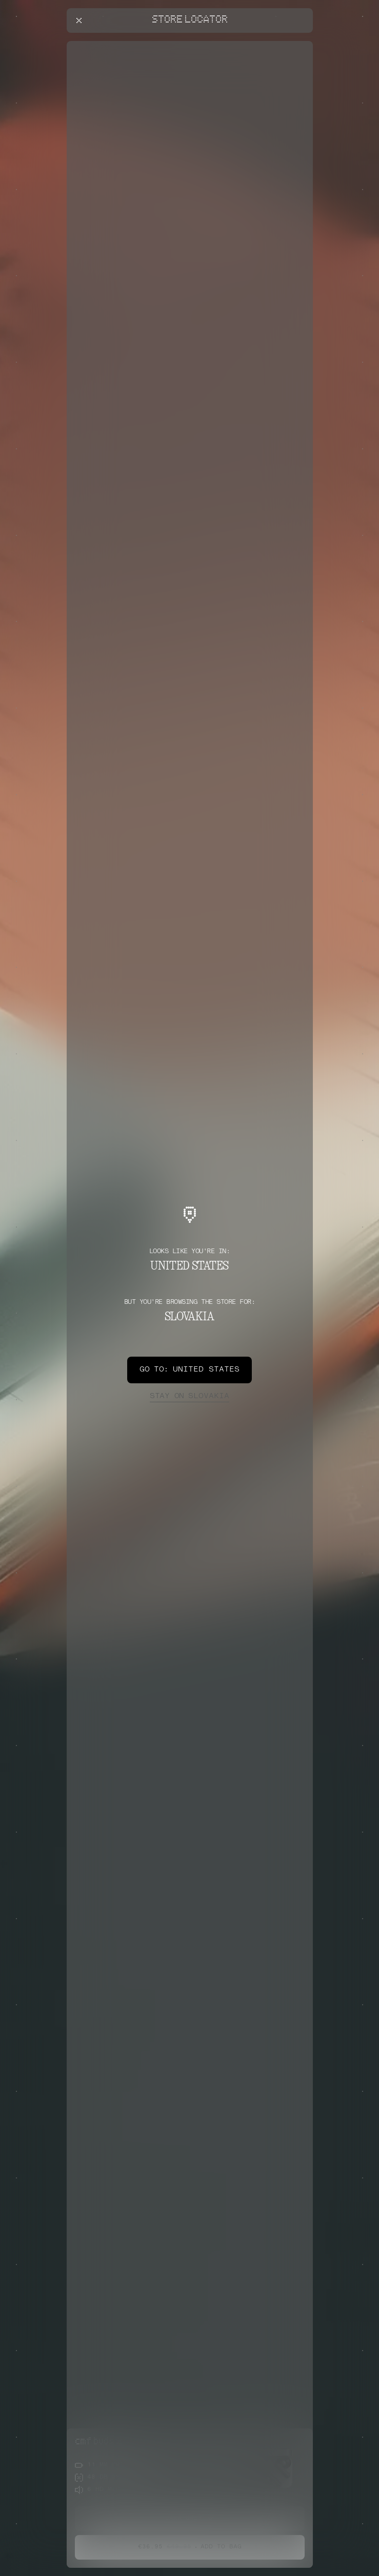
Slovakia (189, 1396)
